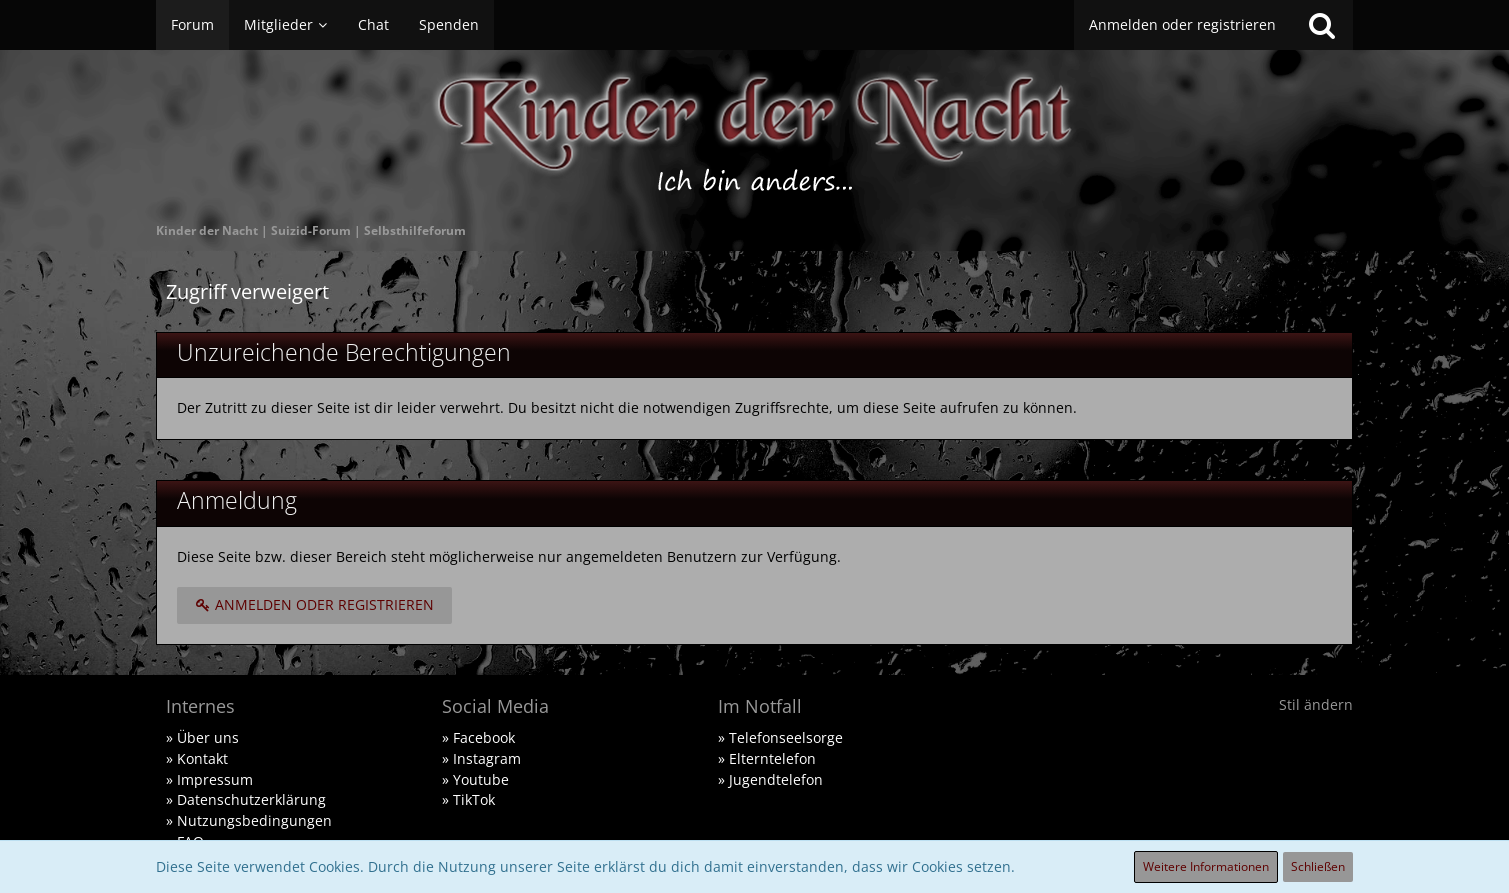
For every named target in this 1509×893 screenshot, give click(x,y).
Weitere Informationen (1206, 866)
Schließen (1318, 866)
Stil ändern (1316, 704)
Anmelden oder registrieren (1182, 24)
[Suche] (1322, 25)
